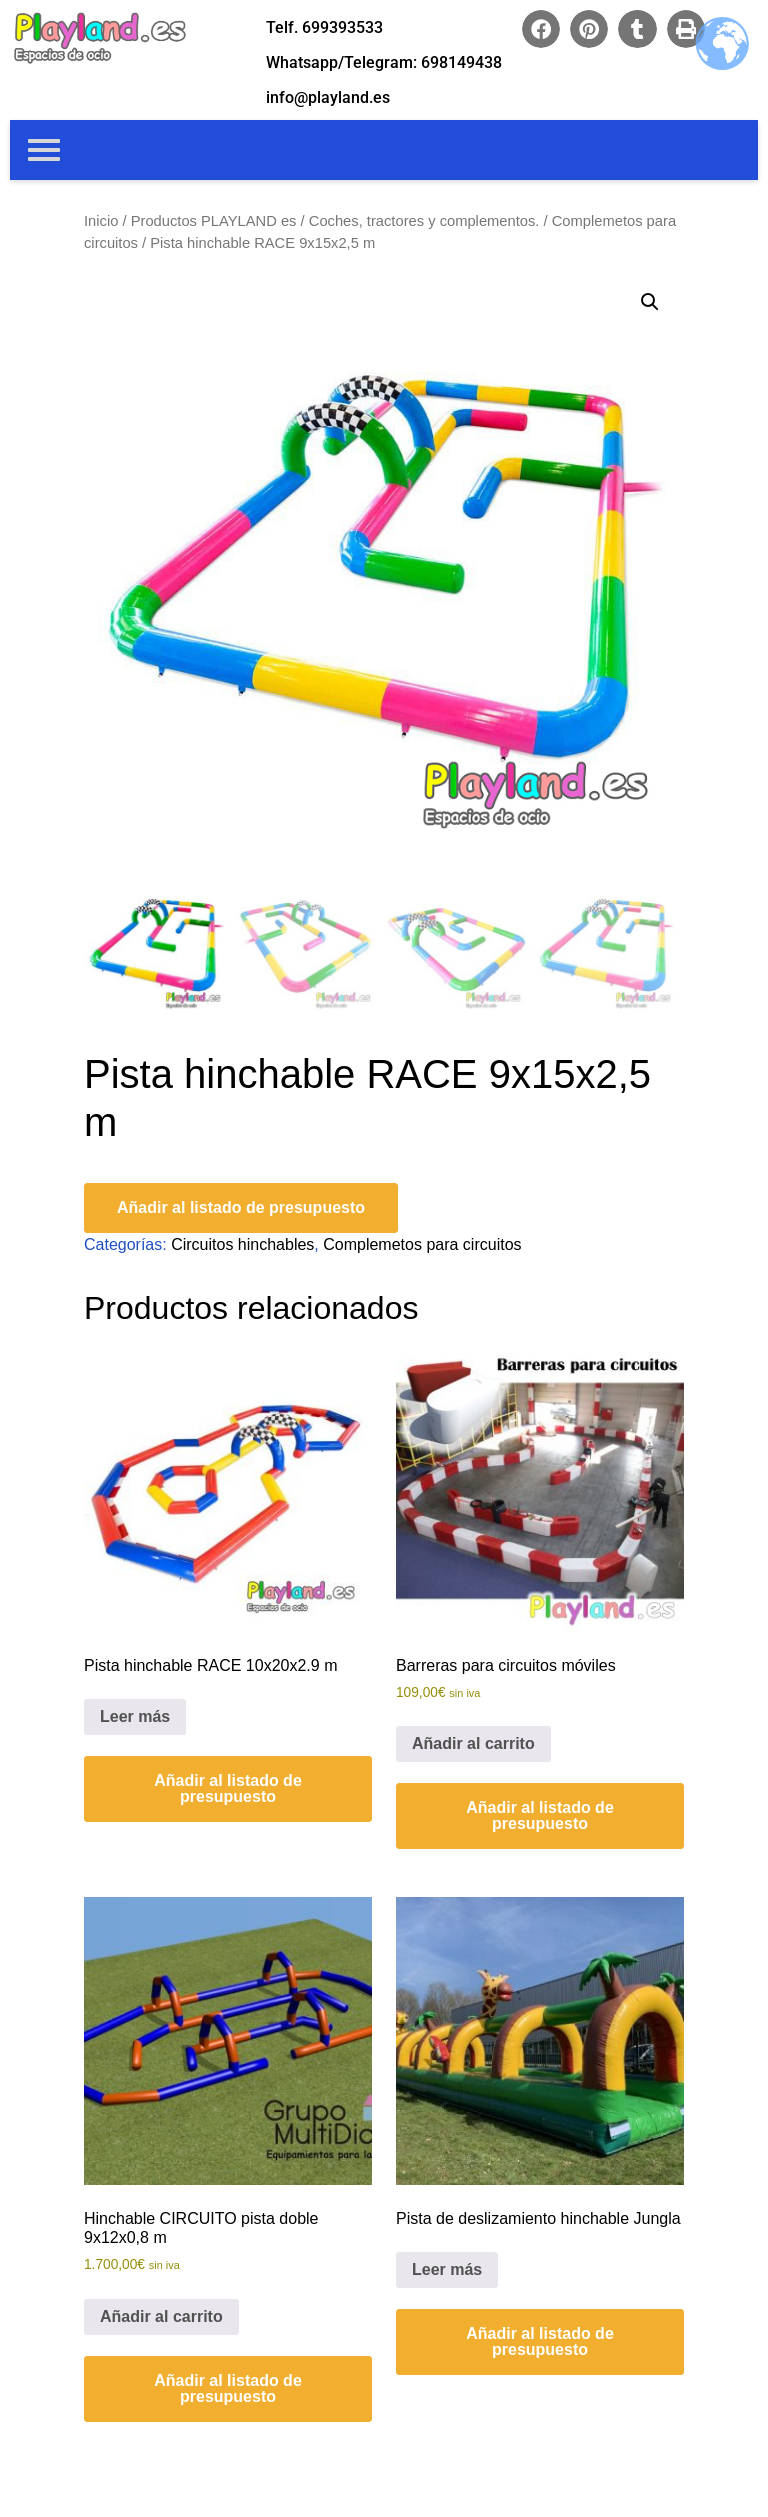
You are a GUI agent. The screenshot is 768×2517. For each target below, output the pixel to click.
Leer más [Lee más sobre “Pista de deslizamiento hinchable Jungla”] (447, 2269)
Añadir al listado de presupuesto (241, 1207)
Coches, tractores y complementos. (424, 221)
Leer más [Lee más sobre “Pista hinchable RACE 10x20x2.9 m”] (135, 1716)
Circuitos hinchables (242, 1244)
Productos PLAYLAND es (214, 221)
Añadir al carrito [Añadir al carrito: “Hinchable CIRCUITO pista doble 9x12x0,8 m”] (161, 2316)
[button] (541, 29)
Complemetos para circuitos (422, 1244)
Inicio (101, 221)
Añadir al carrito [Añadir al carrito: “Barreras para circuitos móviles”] (473, 1743)
